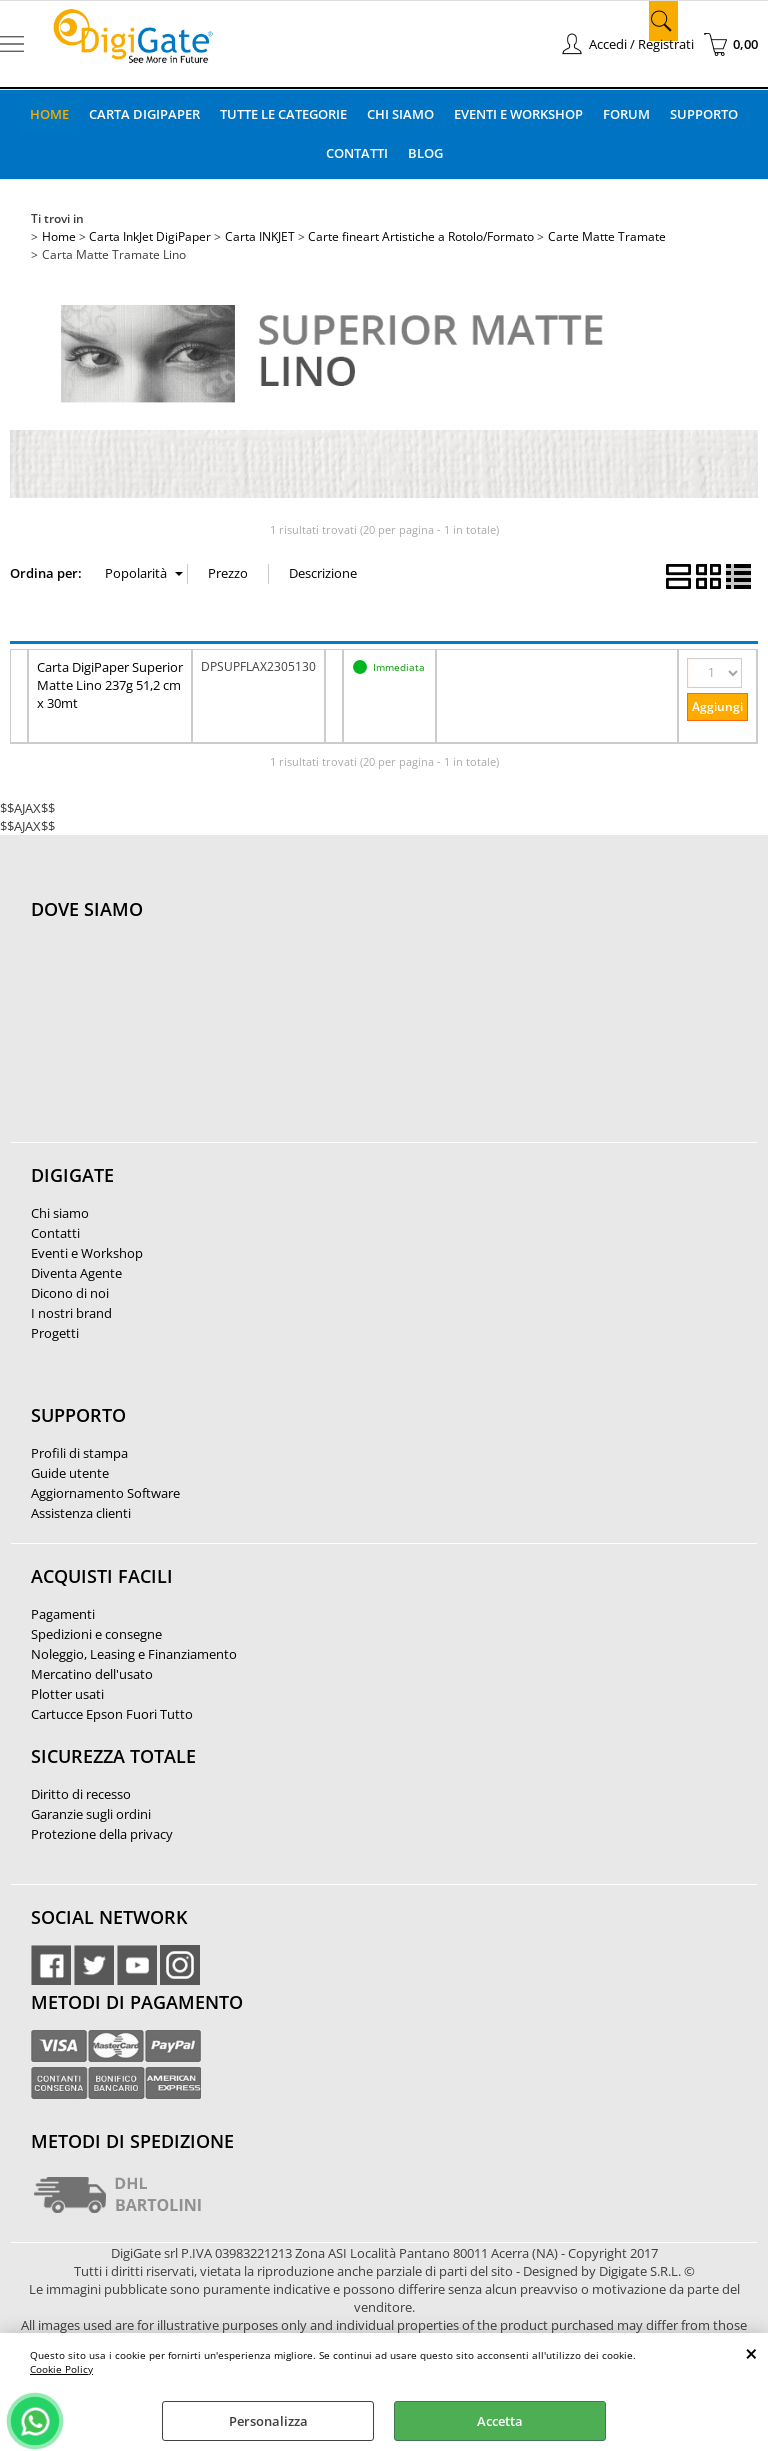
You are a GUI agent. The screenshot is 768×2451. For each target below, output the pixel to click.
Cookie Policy (61, 2369)
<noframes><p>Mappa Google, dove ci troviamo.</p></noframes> (181, 1042)
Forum (626, 114)
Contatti (357, 153)
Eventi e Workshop (518, 114)
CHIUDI (751, 2353)
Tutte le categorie (283, 114)
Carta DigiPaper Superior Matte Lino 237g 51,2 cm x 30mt (110, 685)
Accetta (500, 2421)
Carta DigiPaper (144, 114)
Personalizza (268, 2421)
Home (49, 114)
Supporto (704, 114)
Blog (425, 153)
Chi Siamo (400, 114)
